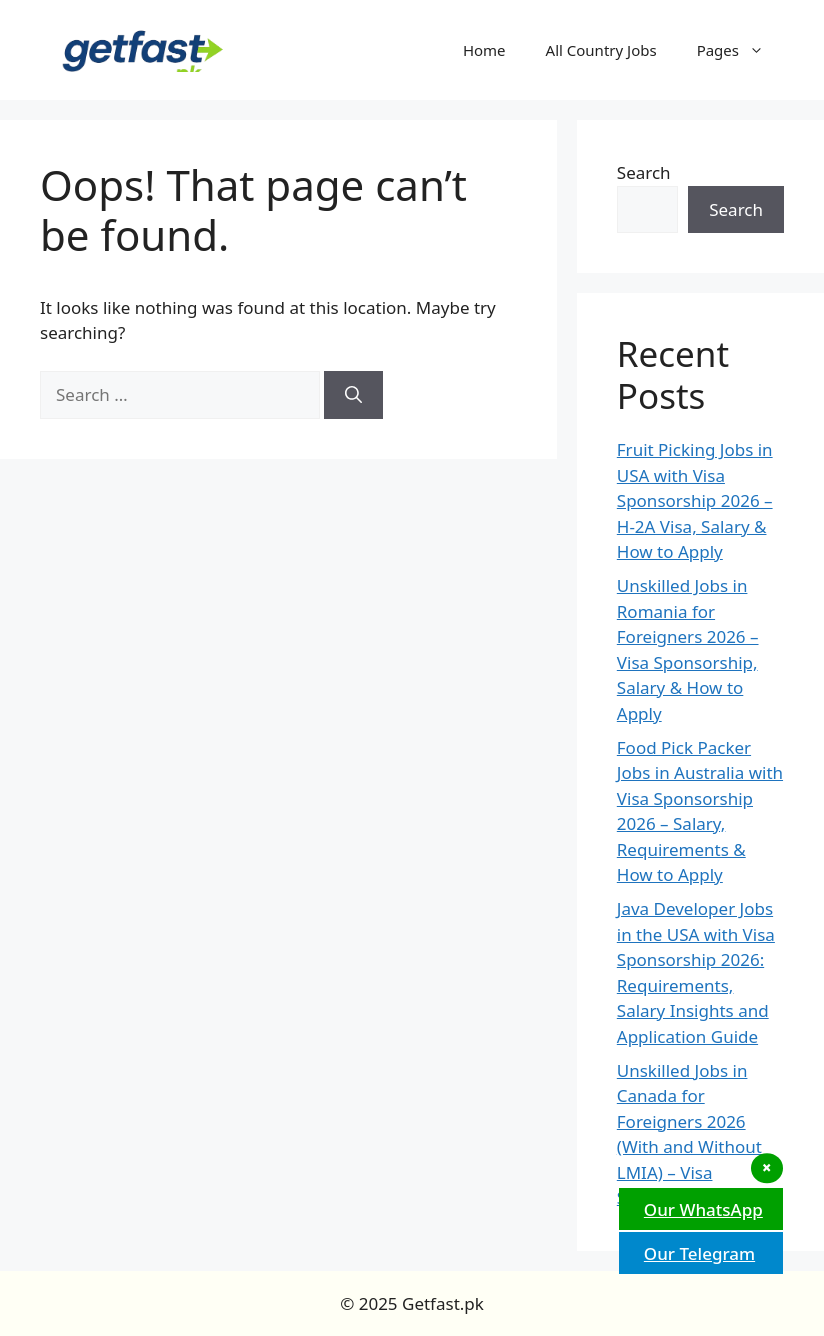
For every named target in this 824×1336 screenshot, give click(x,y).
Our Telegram (697, 1253)
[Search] (353, 395)
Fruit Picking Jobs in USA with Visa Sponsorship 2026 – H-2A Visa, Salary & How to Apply (695, 500)
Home (484, 50)
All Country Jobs (601, 50)
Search (644, 172)
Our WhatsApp (701, 1209)
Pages (740, 50)
